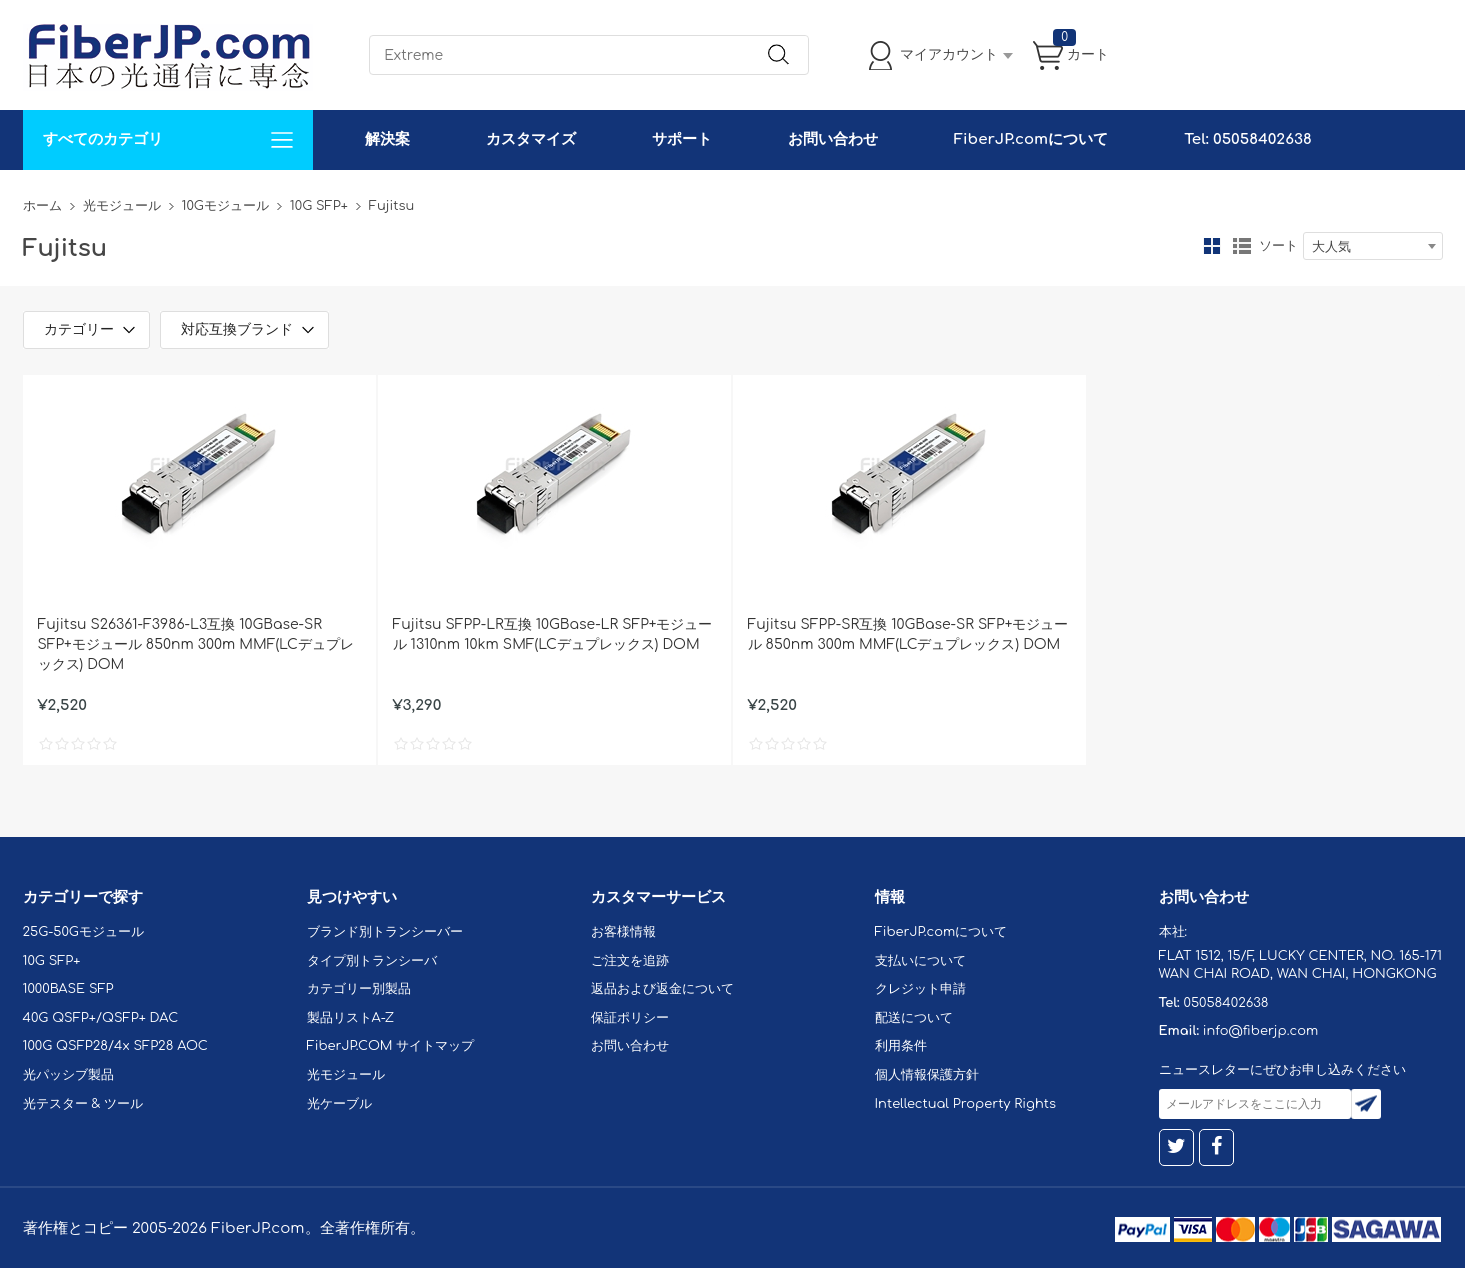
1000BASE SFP (68, 989)
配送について (914, 1018)
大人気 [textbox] (1331, 247)
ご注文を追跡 (630, 961)
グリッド (1212, 246)
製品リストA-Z (351, 1018)
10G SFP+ (319, 206)
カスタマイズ (531, 139)
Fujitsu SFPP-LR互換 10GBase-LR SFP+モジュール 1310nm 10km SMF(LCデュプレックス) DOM (553, 634)
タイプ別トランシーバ (372, 961)
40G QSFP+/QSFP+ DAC (101, 1018)
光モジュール (122, 206)
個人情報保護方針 (927, 1075)
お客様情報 (623, 932)
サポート (682, 139)
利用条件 (901, 1046)
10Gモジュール (225, 206)
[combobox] (1373, 246)
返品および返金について (662, 989)
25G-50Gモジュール (83, 932)
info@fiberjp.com (1261, 1031)
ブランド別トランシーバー (385, 932)
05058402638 (1225, 1003)
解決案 (387, 139)
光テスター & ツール (83, 1104)
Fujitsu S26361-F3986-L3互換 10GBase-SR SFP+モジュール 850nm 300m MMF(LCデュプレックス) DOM (196, 644)
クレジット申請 (920, 989)
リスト (1242, 246)
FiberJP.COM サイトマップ (391, 1046)
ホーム (42, 206)
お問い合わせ (833, 139)
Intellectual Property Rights (965, 1104)
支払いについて (920, 961)
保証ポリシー (630, 1018)
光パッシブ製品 (68, 1075)
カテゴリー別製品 (359, 989)
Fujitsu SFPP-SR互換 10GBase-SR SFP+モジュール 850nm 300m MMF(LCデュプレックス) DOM (908, 634)
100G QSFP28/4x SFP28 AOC (115, 1046)
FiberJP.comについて (1031, 139)
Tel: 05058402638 (1247, 139)
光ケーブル (339, 1104)
